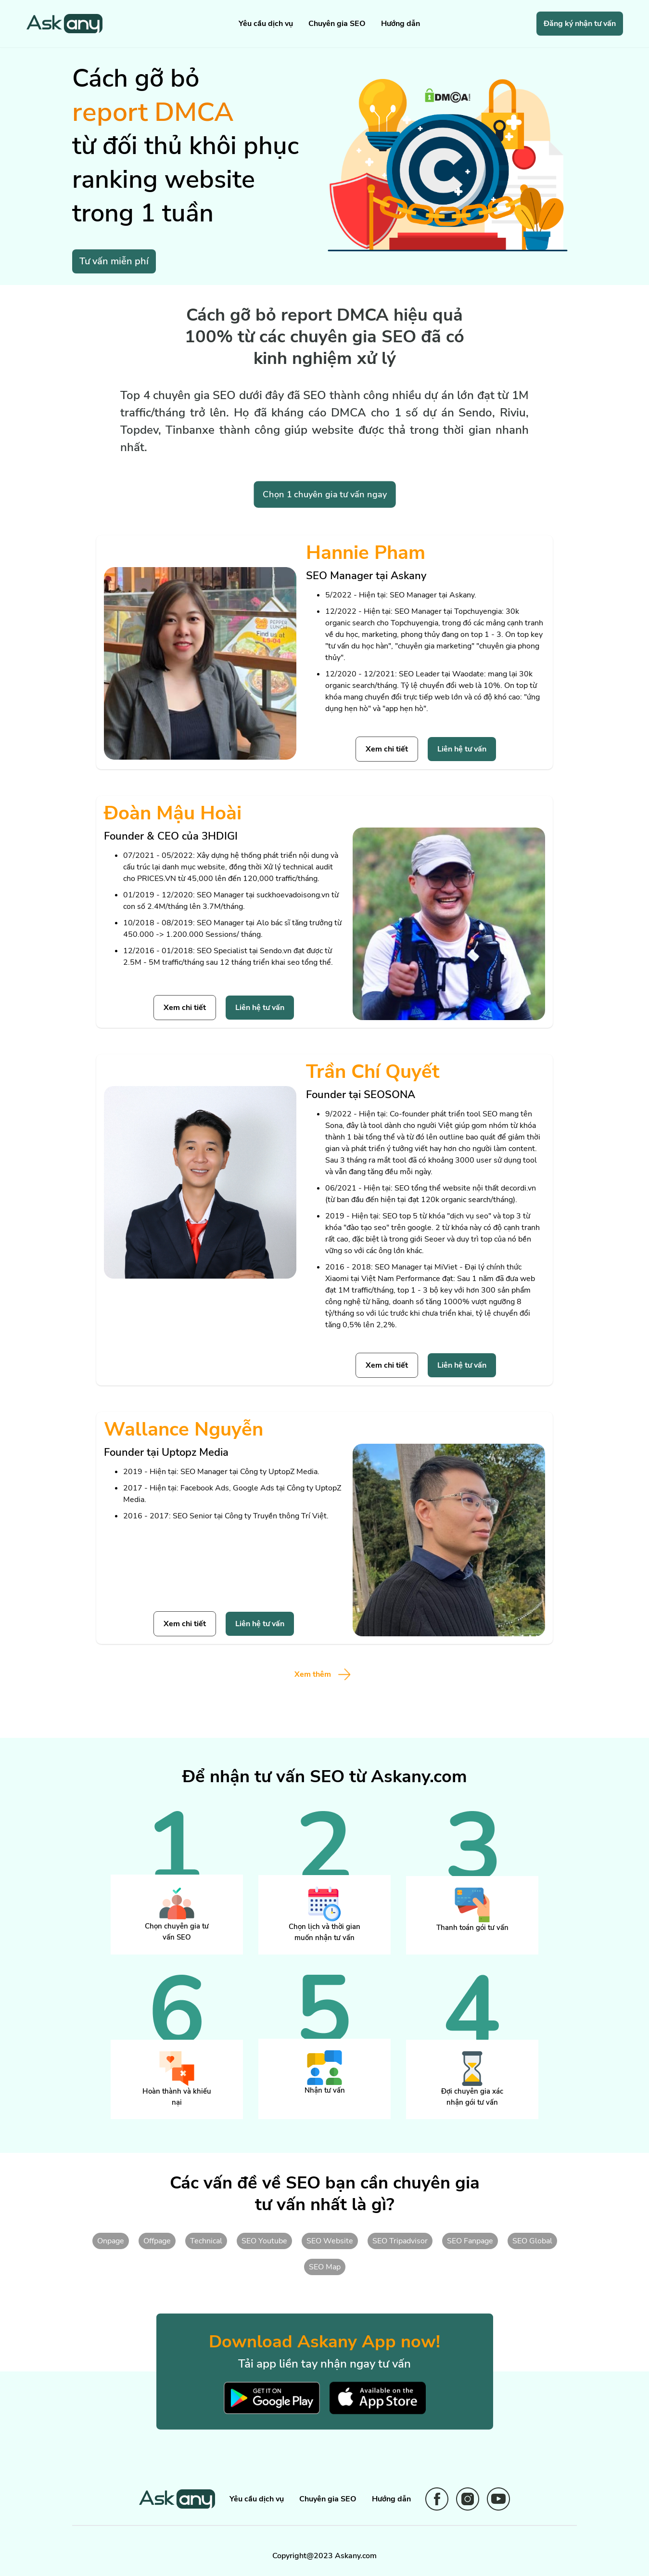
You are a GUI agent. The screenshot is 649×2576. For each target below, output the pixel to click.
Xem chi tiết (387, 749)
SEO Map (325, 2267)
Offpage (157, 2241)
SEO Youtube (264, 2241)
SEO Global (532, 2241)
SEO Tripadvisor (400, 2241)
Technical (206, 2241)
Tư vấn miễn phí (114, 261)
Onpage (110, 2241)
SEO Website (329, 2241)
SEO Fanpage (470, 2241)
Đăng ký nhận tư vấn (580, 23)
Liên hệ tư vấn (461, 749)
